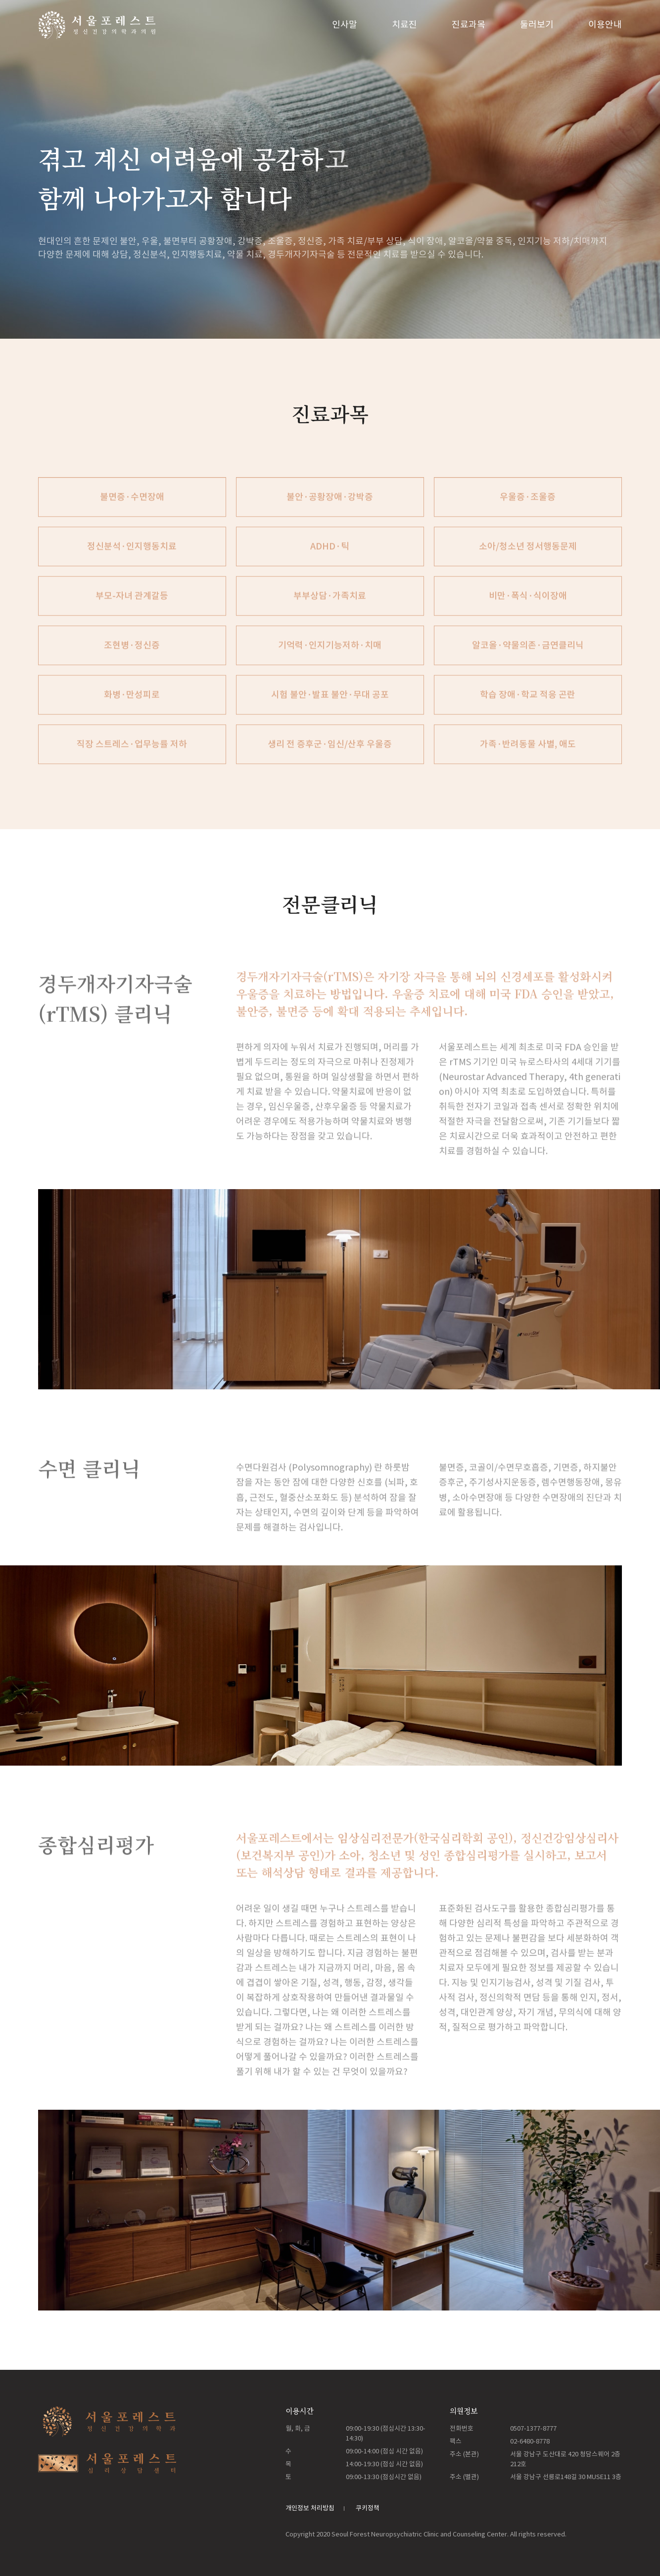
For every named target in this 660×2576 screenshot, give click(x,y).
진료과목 (468, 24)
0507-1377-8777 (533, 2428)
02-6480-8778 (530, 2441)
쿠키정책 (367, 2508)
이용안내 (605, 24)
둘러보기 (537, 24)
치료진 (404, 24)
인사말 (344, 24)
